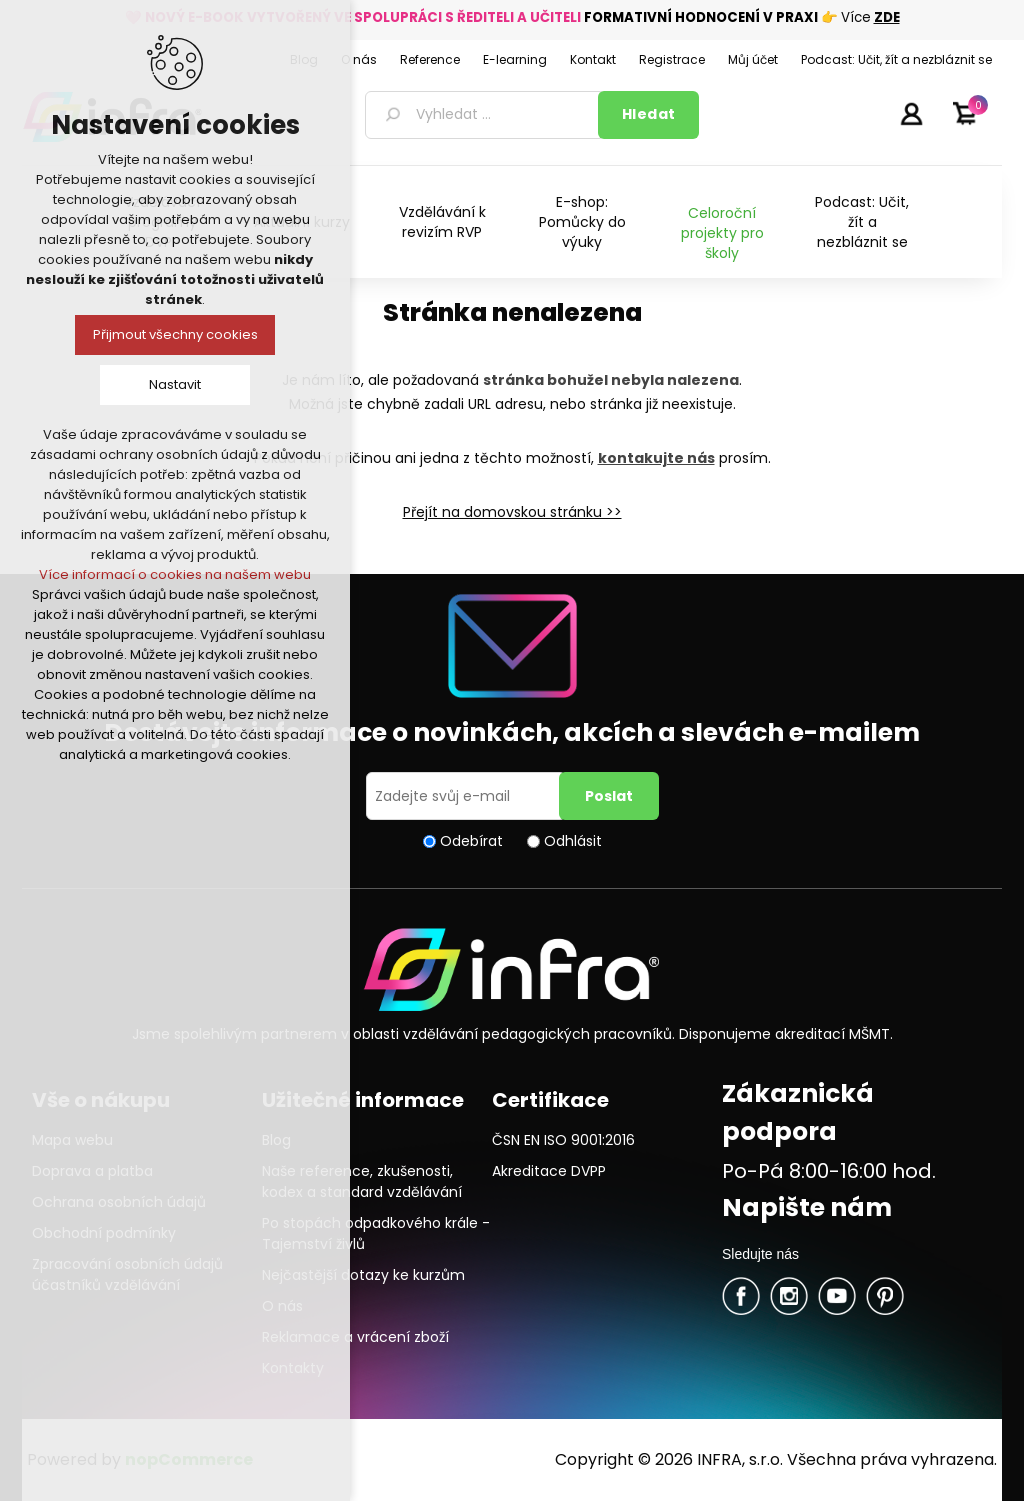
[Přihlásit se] (466, 796)
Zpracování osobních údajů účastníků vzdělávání (127, 1274)
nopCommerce (189, 1459)
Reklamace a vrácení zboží (355, 1337)
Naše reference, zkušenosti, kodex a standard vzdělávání (362, 1181)
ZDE (887, 17)
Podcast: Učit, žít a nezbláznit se (862, 222)
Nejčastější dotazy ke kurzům (363, 1275)
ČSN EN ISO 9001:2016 (563, 1140)
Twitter (789, 1296)
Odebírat (471, 841)
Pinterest (885, 1296)
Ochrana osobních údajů (119, 1202)
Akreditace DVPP (549, 1171)
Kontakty (293, 1368)
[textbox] (485, 115)
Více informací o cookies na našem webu (175, 574)
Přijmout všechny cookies (175, 334)
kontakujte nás (656, 458)
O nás (282, 1306)
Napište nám (807, 1207)
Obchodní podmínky (104, 1233)
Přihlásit (911, 113)
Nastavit (175, 384)
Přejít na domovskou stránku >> (512, 512)
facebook (741, 1296)
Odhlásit (573, 841)
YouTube (837, 1296)
